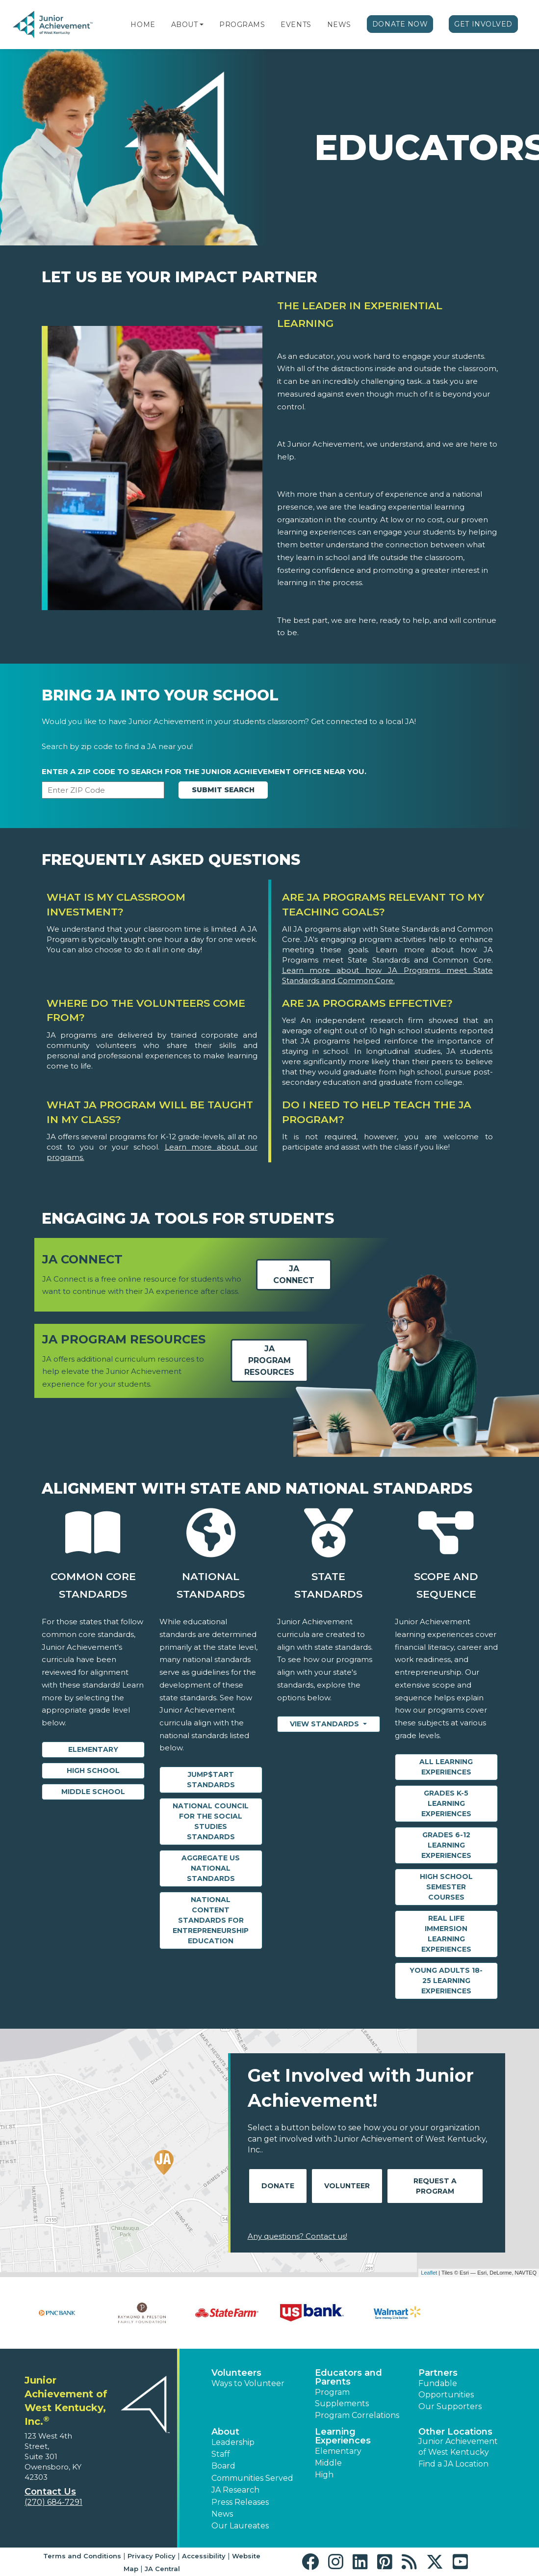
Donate (277, 2185)
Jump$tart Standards (211, 1779)
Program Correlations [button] (357, 2415)
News (339, 24)
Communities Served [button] (252, 2478)
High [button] (324, 2474)
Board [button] (223, 2465)
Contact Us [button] (50, 2491)
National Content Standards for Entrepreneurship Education (211, 1920)
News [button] (222, 2514)
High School (93, 1770)
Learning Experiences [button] (343, 2436)
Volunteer (347, 2185)
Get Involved (483, 24)
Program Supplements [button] (342, 2398)
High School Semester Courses (446, 1887)
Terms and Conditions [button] (82, 2556)
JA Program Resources (269, 1360)
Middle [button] (328, 2463)
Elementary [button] (338, 2451)
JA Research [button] (235, 2490)
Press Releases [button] (240, 2502)
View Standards (325, 1723)
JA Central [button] (162, 2569)
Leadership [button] (233, 2442)
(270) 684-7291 (53, 2502)
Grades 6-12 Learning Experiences (446, 1845)
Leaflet (429, 2273)
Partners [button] (438, 2372)
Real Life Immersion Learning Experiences (446, 1934)
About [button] (225, 2431)
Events (296, 24)
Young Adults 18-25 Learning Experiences (446, 1980)
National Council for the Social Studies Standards (211, 1821)
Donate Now (400, 24)
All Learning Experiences (446, 1766)
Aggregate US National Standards (210, 1868)
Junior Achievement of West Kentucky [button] (458, 2447)
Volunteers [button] (236, 2372)
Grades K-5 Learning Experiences (446, 1803)
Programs (242, 24)
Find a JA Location (453, 2464)
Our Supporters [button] (450, 2406)
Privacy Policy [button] (152, 2556)
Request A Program (435, 2186)
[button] (202, 24)
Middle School (93, 1791)
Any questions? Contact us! (297, 2236)
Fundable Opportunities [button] (446, 2389)
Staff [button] (220, 2454)
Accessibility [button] (204, 2556)
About (184, 24)
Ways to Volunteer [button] (247, 2383)
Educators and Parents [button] (348, 2377)
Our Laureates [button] (240, 2525)
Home (142, 24)
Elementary (93, 1749)
